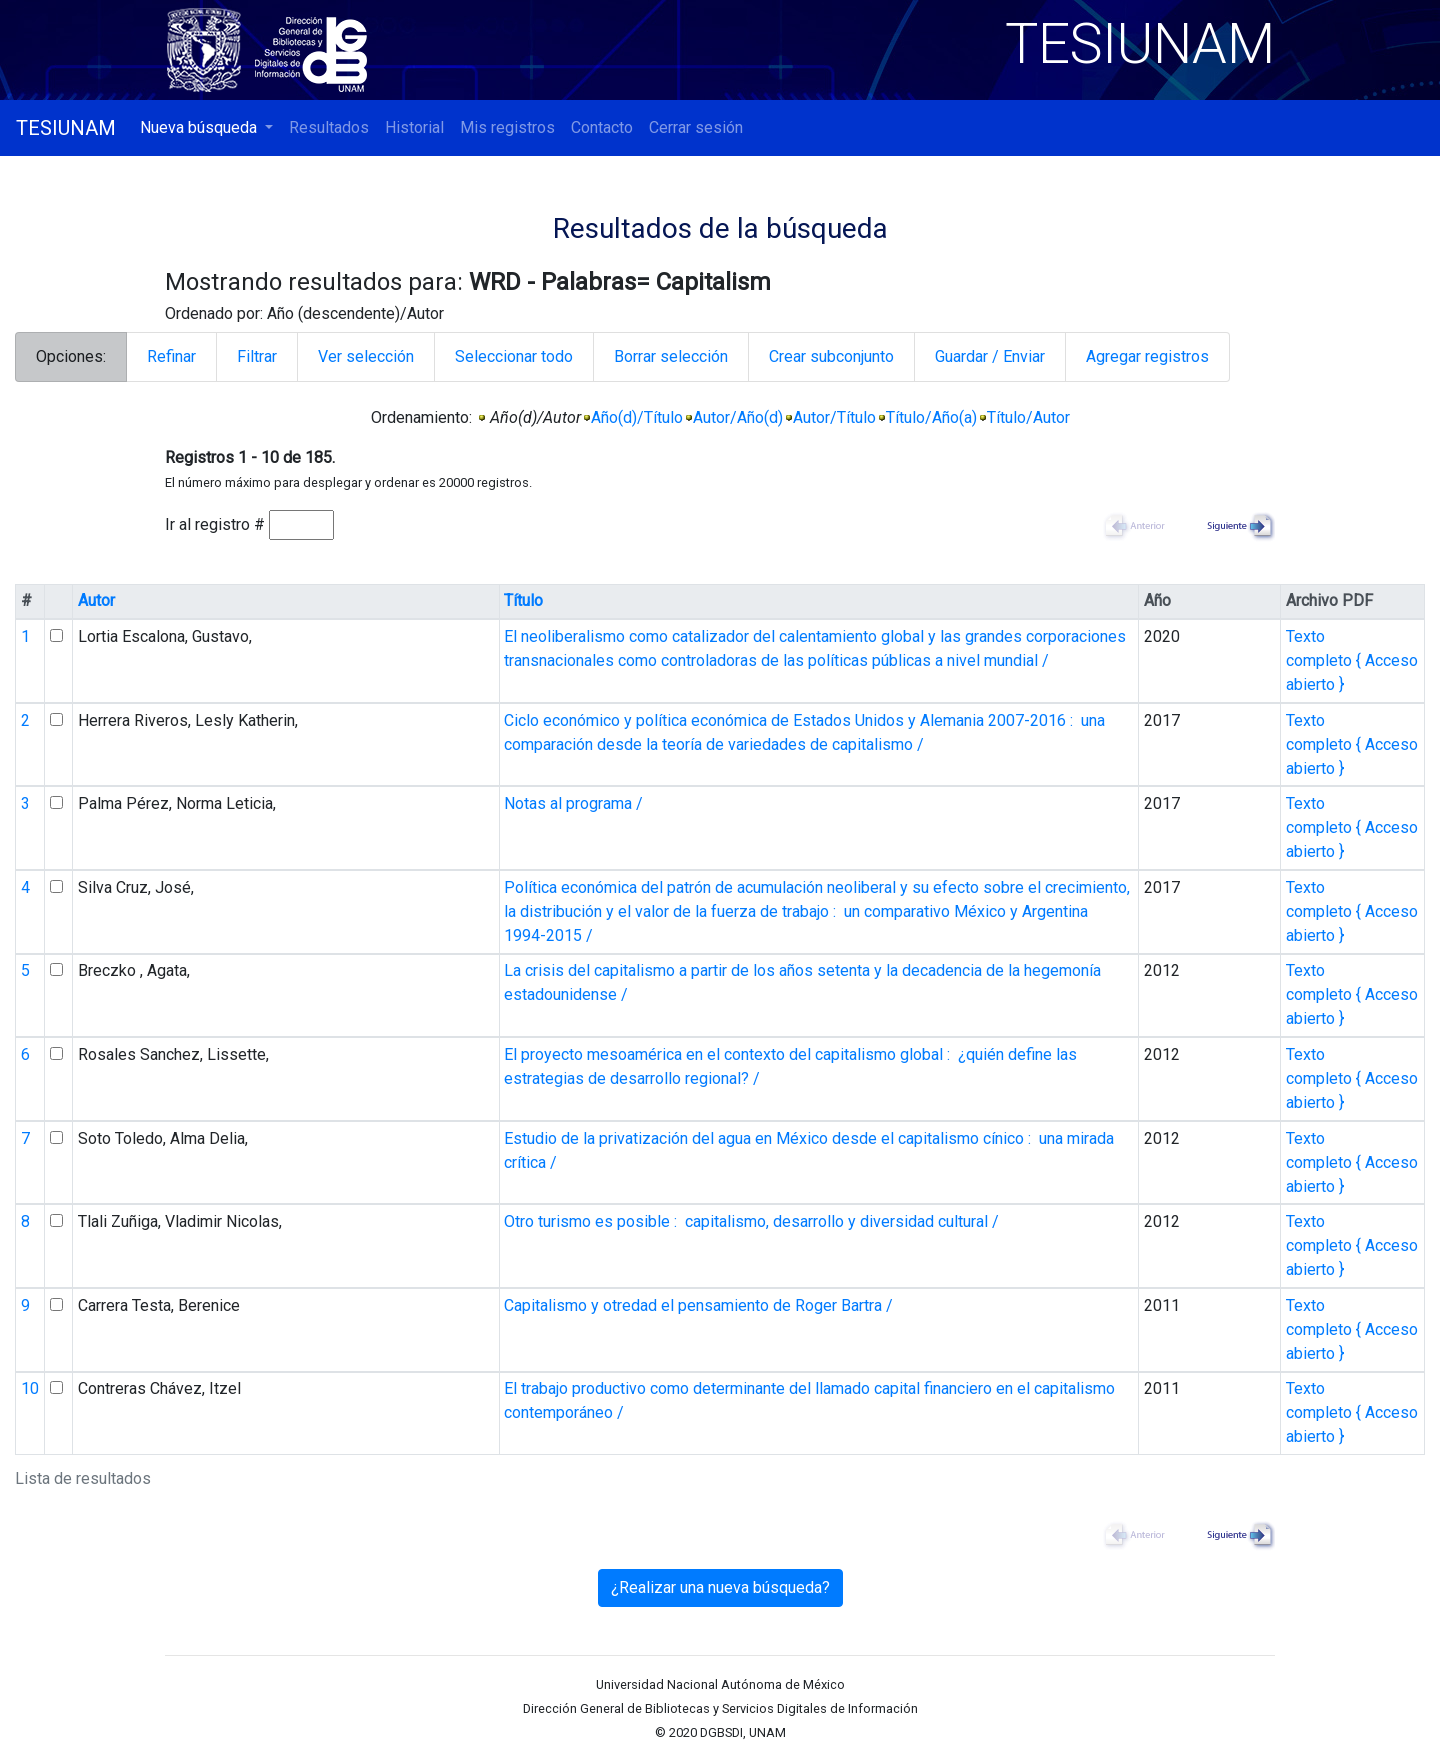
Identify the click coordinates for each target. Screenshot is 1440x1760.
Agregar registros (1147, 356)
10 (30, 1388)
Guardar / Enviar (990, 356)
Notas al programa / (573, 803)
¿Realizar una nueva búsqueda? (720, 1587)
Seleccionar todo (514, 356)
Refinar (171, 356)
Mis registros (507, 127)
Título (523, 600)
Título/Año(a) (931, 417)
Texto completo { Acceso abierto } (1352, 660)
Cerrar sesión (696, 127)
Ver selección (366, 356)
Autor (96, 600)
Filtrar (257, 356)
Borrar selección (671, 356)
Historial (414, 127)
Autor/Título (834, 417)
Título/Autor (1028, 417)
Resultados (329, 127)
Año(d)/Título (637, 417)
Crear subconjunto (831, 356)
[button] (206, 128)
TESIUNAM (66, 128)
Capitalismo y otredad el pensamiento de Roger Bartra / (698, 1305)
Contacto (602, 127)
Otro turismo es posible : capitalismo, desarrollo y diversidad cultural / (751, 1221)
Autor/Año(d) (738, 417)
